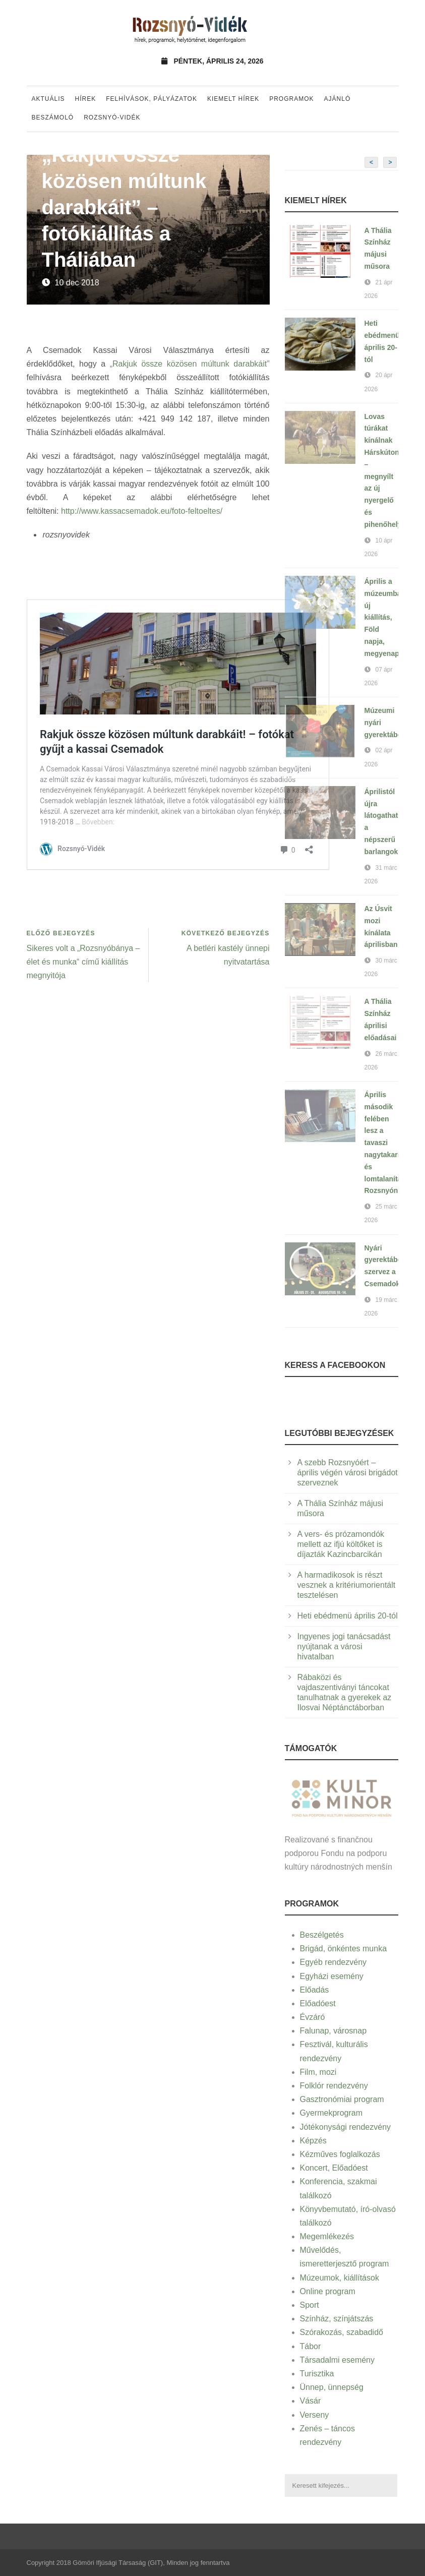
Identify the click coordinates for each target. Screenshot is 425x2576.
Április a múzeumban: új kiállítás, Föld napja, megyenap (386, 617)
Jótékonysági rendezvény (345, 2127)
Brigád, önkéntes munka (343, 1948)
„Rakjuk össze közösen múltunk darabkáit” (190, 364)
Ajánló (337, 98)
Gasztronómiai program (342, 2099)
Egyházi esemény (331, 1976)
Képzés (313, 2140)
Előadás (314, 1990)
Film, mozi (318, 2072)
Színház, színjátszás (337, 2318)
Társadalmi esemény (337, 2360)
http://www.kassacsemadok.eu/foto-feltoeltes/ (141, 511)
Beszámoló (53, 117)
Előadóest (318, 2003)
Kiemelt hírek (233, 98)
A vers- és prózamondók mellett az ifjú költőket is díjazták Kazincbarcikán (341, 1544)
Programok (291, 98)
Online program (327, 2291)
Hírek (85, 98)
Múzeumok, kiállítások (339, 2277)
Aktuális (48, 98)
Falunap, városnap (333, 2030)
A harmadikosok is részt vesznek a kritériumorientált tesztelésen (346, 1585)
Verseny (314, 2415)
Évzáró (312, 2017)
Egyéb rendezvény (333, 1962)
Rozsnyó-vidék (112, 117)
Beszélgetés (322, 1935)
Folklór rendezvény (334, 2085)
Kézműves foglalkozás (340, 2154)
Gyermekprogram (331, 2113)
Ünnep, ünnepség (331, 2387)
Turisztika (317, 2373)
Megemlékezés (327, 2236)
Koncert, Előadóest (334, 2168)
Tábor (310, 2346)
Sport (309, 2305)
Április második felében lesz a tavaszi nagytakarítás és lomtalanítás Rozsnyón (387, 1142)
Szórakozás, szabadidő (341, 2332)
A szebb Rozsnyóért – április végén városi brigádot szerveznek (347, 1472)
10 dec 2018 (77, 282)
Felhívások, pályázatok (151, 98)
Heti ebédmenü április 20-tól (347, 1615)
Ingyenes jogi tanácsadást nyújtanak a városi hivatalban (344, 1646)
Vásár (310, 2401)
